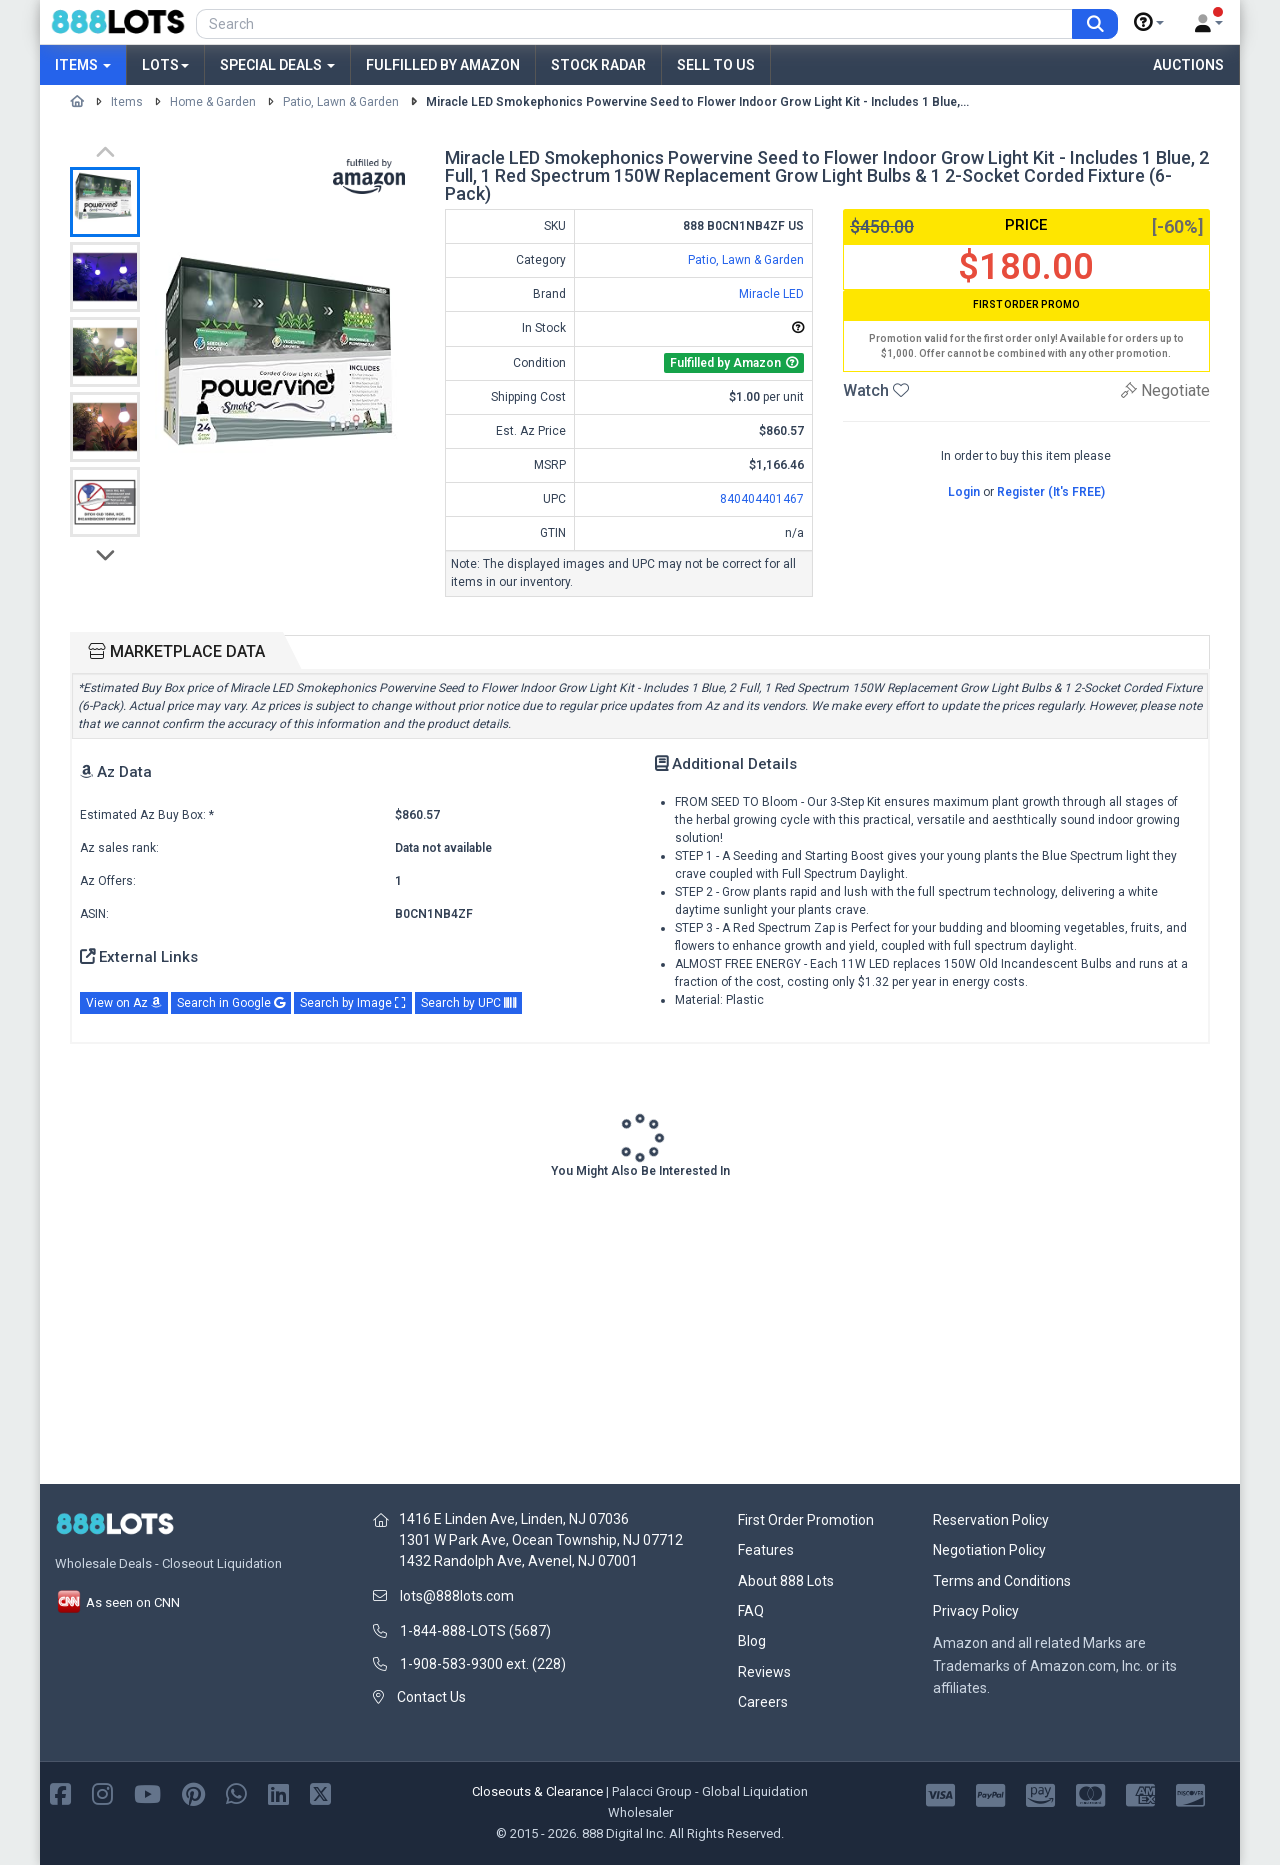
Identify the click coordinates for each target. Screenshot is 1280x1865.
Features (766, 1550)
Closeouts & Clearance (537, 1791)
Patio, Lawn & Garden (341, 102)
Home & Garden (213, 102)
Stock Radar (598, 65)
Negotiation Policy (989, 1550)
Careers (763, 1702)
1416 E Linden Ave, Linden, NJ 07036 (514, 1519)
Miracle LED (771, 294)
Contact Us (431, 1697)
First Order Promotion (806, 1520)
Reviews (764, 1672)
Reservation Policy (991, 1520)
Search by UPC (468, 1003)
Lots (165, 65)
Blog (752, 1641)
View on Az (124, 1003)
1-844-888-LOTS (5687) (475, 1631)
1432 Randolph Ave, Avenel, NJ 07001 (518, 1561)
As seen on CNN (117, 1602)
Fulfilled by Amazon (443, 65)
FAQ (751, 1611)
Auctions (1188, 65)
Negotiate (1165, 390)
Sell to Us (716, 65)
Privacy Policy (976, 1611)
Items (83, 65)
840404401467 (762, 499)
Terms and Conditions (1002, 1581)
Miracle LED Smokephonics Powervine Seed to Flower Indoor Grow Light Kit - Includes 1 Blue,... (697, 102)
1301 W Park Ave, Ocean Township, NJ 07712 (541, 1540)
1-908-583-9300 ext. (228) (483, 1664)
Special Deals (277, 65)
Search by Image (353, 1003)
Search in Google (231, 1003)
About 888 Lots (786, 1581)
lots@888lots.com (457, 1596)
